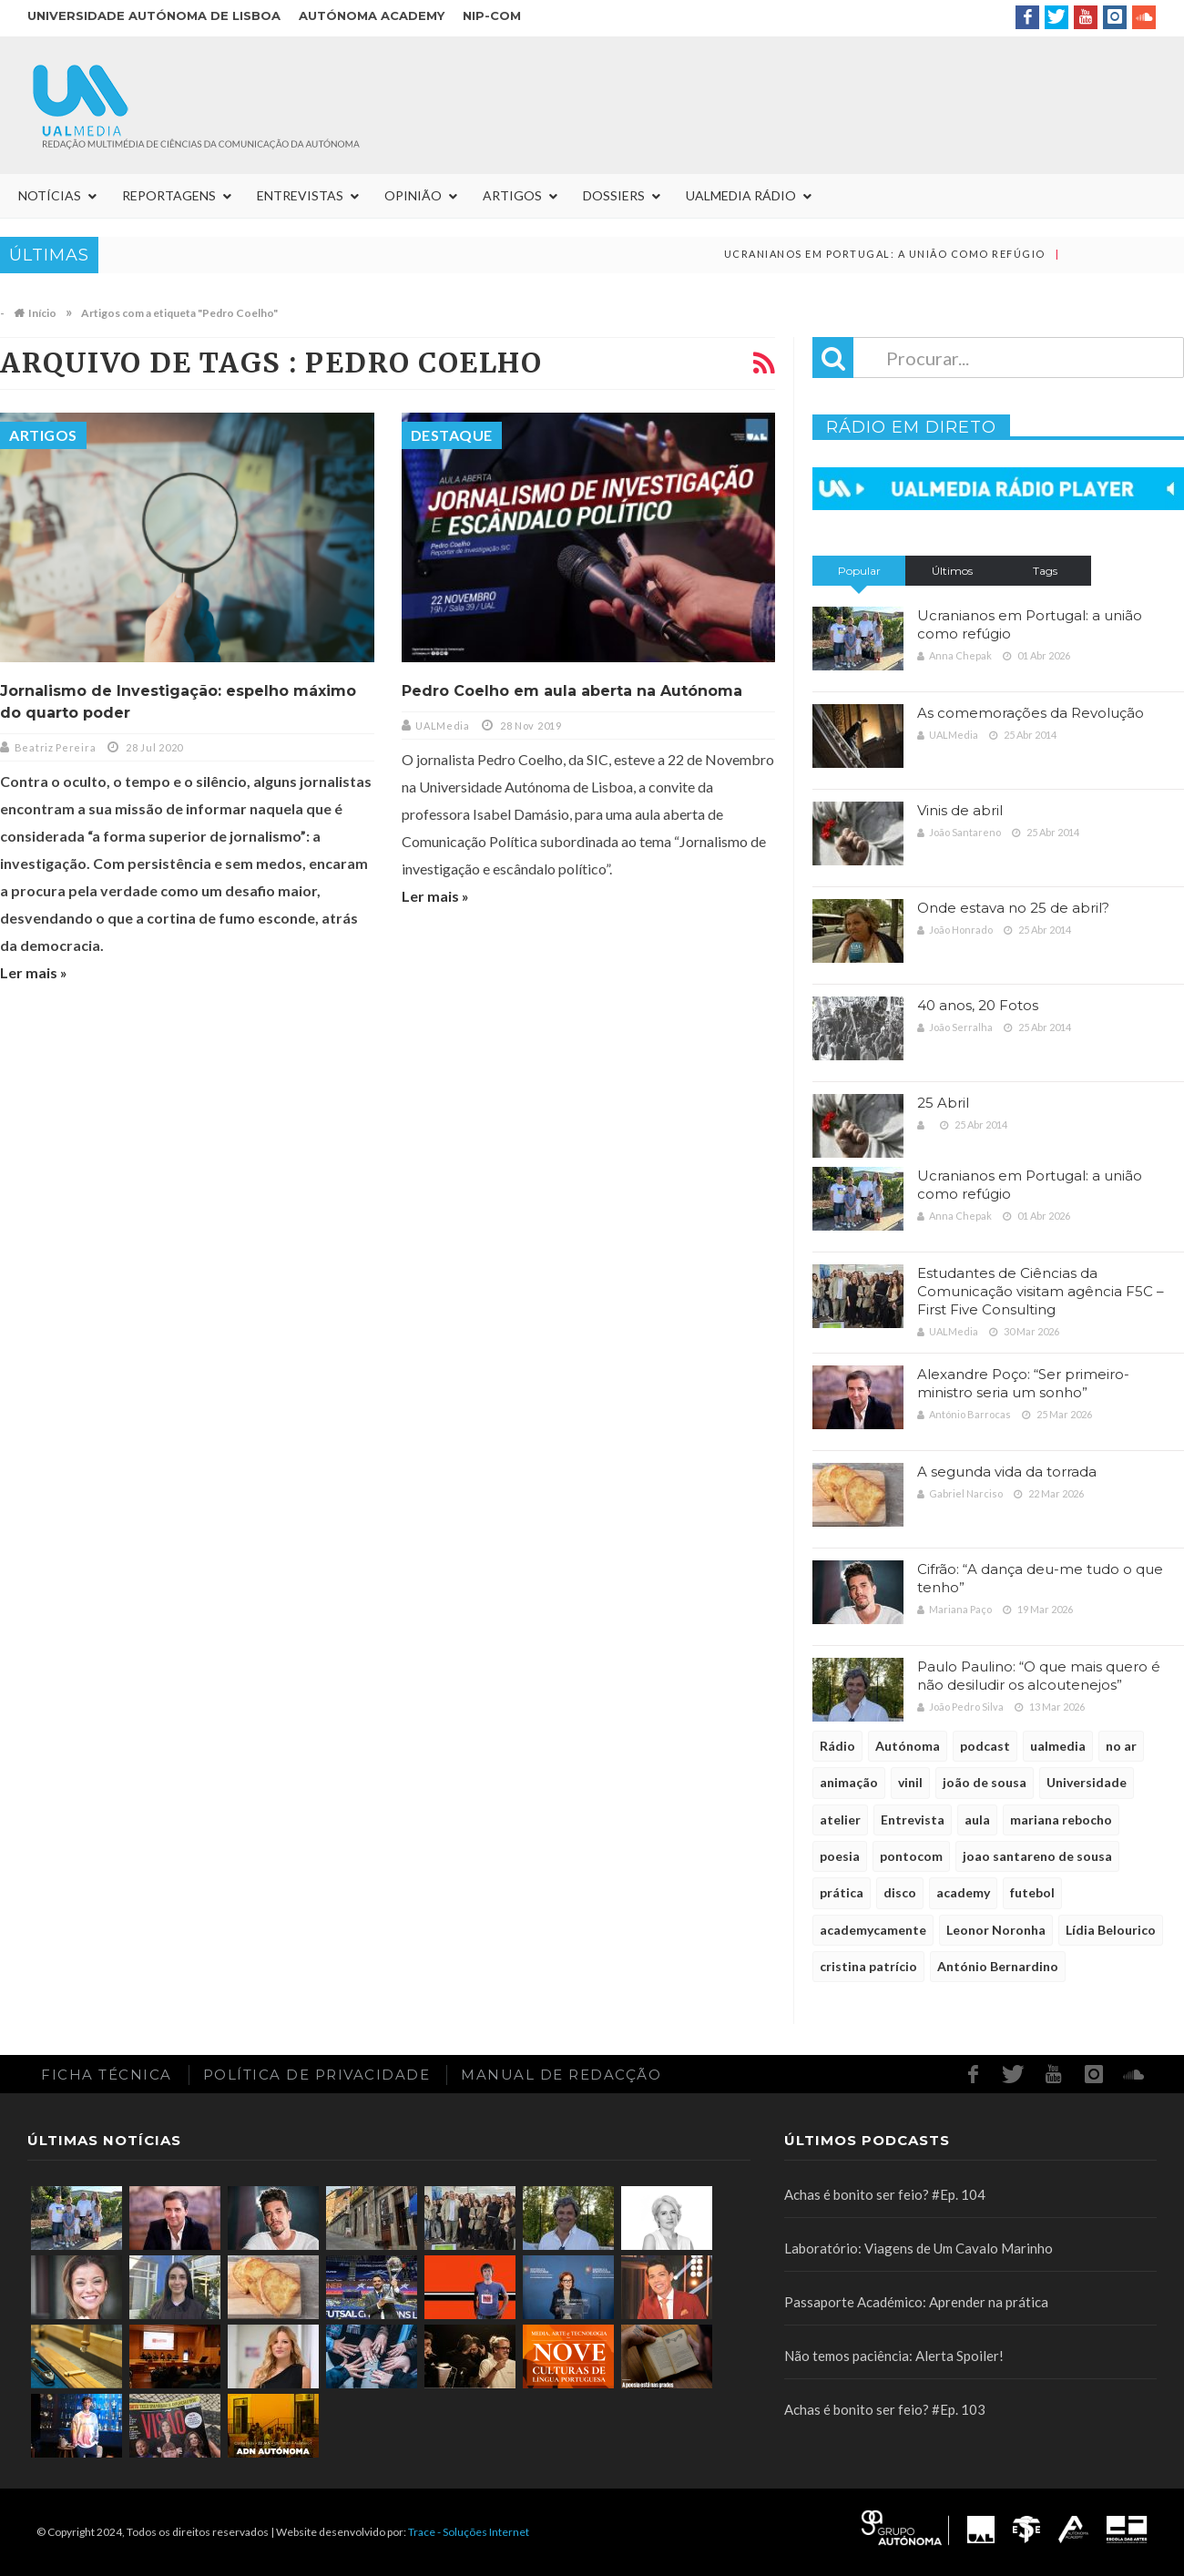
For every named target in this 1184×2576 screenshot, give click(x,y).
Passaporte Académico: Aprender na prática (916, 2302)
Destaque (452, 435)
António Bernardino (997, 1966)
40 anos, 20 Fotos (977, 1005)
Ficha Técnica (106, 2074)
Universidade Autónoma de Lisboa (154, 15)
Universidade (1086, 1782)
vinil (910, 1782)
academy (963, 1892)
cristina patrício (868, 1966)
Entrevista (912, 1819)
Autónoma (907, 1745)
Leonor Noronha (996, 1929)
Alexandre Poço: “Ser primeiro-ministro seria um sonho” (1023, 1383)
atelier (840, 1819)
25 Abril (943, 1102)
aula (977, 1819)
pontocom (911, 1856)
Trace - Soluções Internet (468, 2532)
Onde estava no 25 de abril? (1013, 907)
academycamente (873, 1929)
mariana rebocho (1061, 1819)
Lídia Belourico (1111, 1929)
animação (849, 1782)
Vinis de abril (960, 810)
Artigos (43, 435)
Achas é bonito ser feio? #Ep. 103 (884, 2409)
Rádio (837, 1745)
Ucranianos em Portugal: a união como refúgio (914, 254)
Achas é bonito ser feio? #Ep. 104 (884, 2194)
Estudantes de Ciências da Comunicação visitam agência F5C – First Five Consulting (1040, 1291)
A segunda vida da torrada (1007, 1471)
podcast (985, 1745)
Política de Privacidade (317, 2074)
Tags (1045, 571)
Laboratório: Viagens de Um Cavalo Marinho (918, 2248)
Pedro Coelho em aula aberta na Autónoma (572, 691)
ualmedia (1058, 1745)
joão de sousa (984, 1782)
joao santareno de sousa (1037, 1856)
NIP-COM (492, 15)
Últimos (952, 571)
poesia (840, 1856)
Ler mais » (33, 972)
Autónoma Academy (371, 15)
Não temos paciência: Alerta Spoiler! (894, 2355)
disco (899, 1892)
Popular (859, 571)
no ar (1121, 1745)
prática (841, 1892)
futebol (1032, 1892)
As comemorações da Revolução (1030, 712)
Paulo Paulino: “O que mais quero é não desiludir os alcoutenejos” (1038, 1675)
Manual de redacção (561, 2074)
